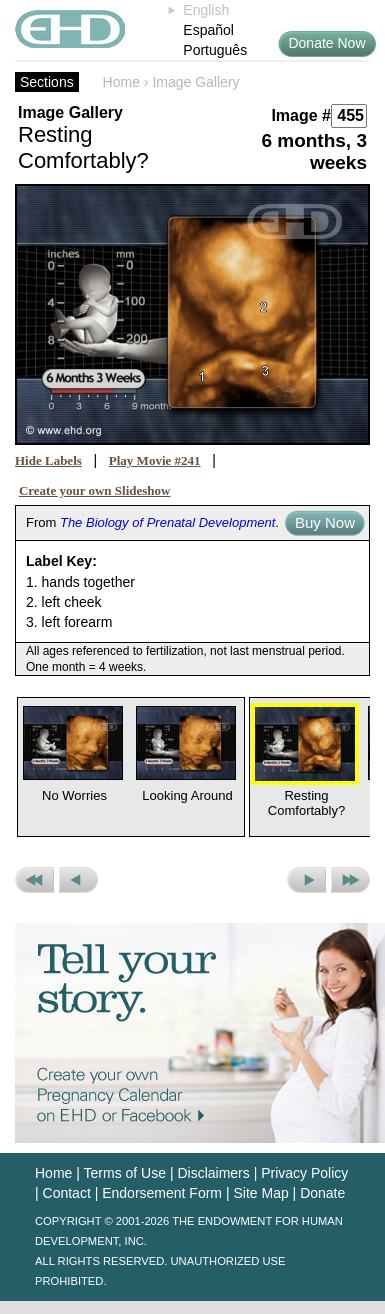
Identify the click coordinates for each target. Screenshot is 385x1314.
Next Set (350, 880)
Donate (322, 1193)
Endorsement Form (162, 1193)
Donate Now (326, 43)
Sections (47, 82)
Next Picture (306, 880)
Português (215, 50)
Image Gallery (195, 82)
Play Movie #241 (155, 460)
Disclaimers (213, 1173)
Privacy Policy (304, 1173)
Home (121, 82)
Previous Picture (78, 880)
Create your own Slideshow (95, 490)
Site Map (260, 1193)
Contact (67, 1193)
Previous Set (34, 880)
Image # (301, 115)
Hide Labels (48, 460)
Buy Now (325, 522)
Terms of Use (125, 1173)
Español (208, 30)
